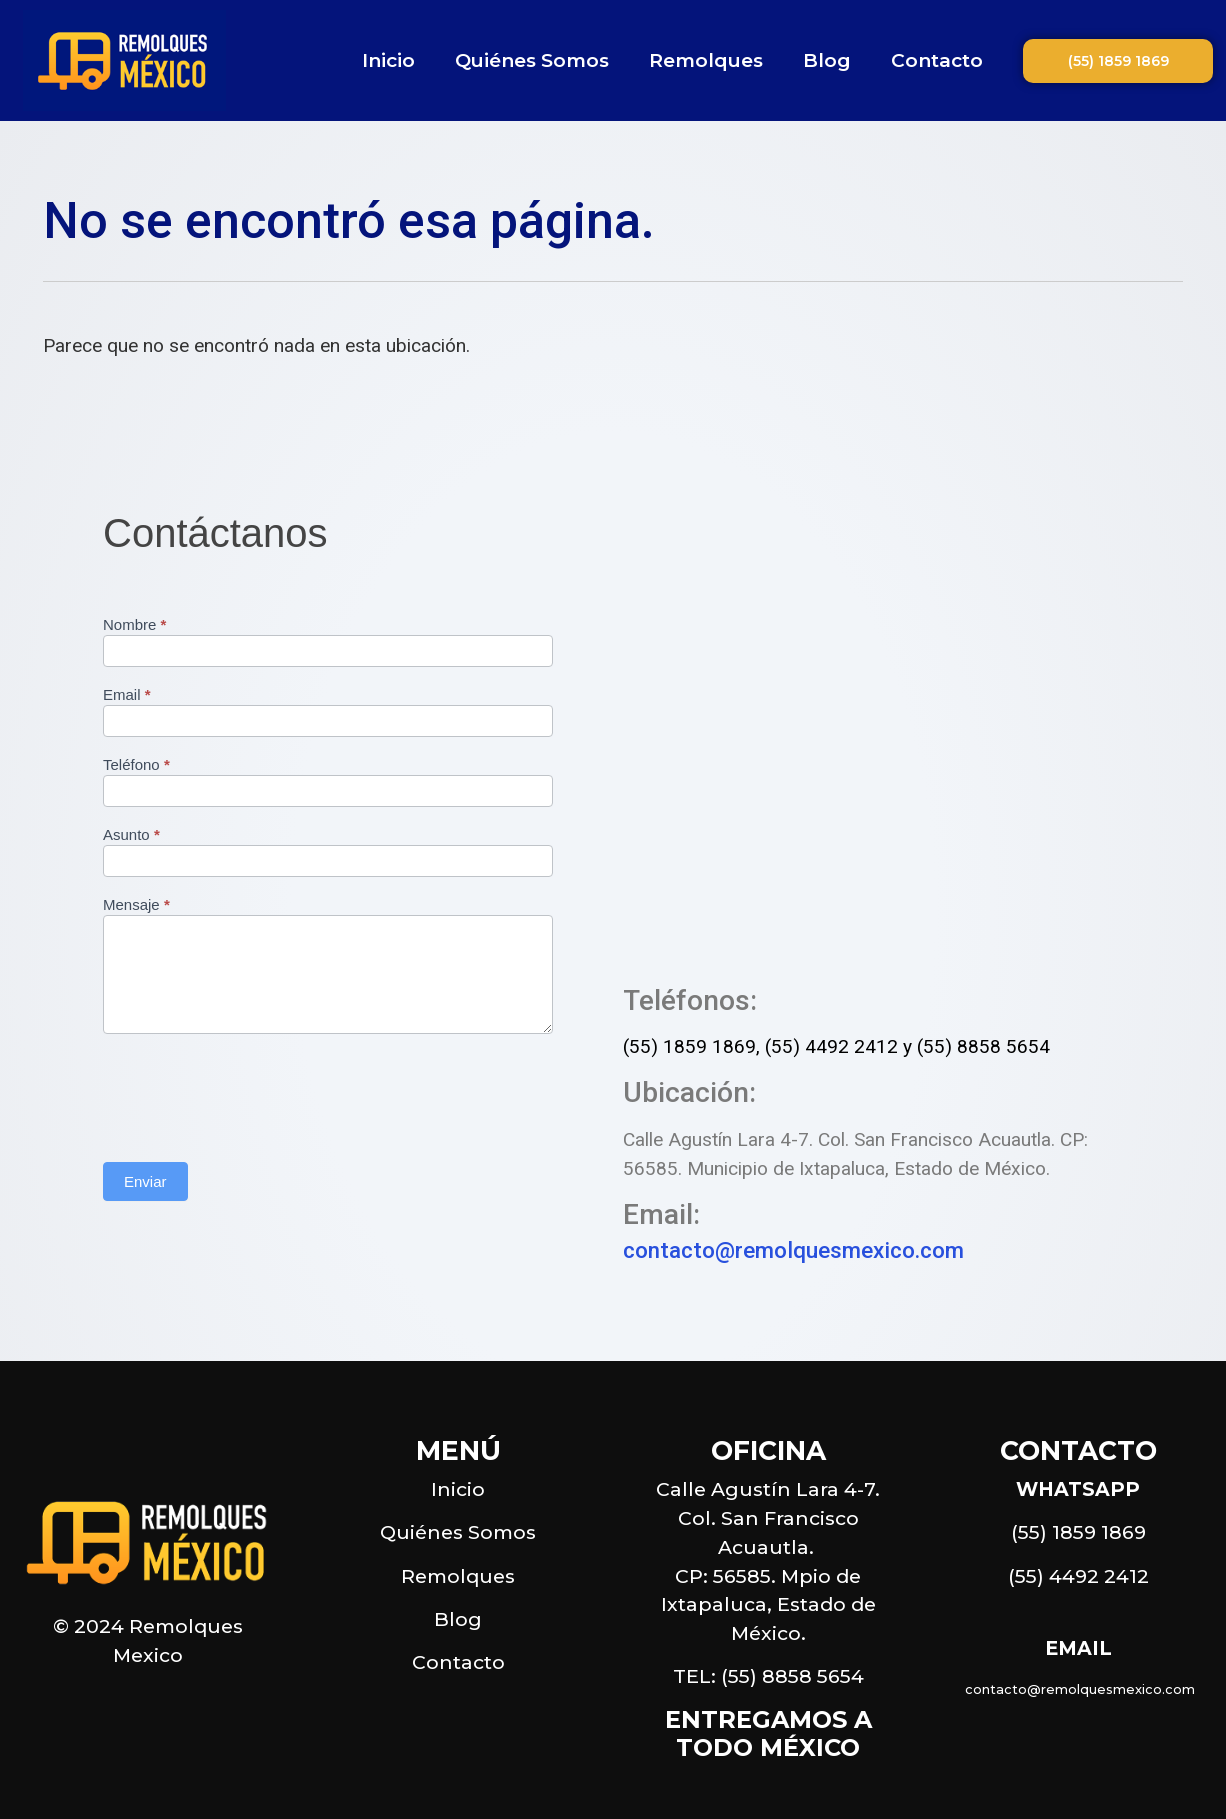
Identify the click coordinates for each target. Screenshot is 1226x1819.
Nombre (134, 625)
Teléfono (136, 765)
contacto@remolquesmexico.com (793, 1250)
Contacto (937, 60)
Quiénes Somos (532, 60)
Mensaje (136, 905)
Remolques (706, 60)
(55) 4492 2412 (831, 1046)
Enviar (145, 1181)
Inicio (388, 60)
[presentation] (255, 1093)
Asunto (131, 835)
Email (127, 695)
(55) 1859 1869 (689, 1046)
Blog (827, 60)
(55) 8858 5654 (983, 1046)
